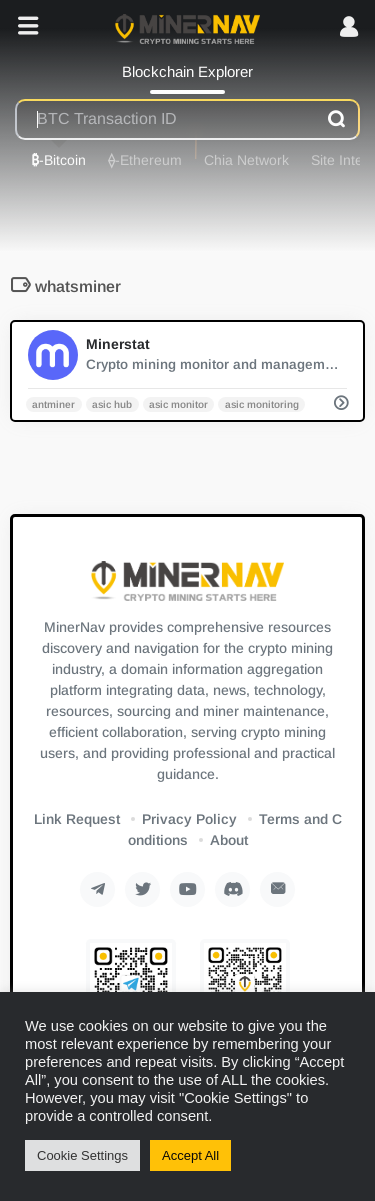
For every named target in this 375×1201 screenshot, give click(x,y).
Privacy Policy (189, 819)
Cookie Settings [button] (82, 1155)
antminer (53, 403)
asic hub (112, 403)
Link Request (77, 819)
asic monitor (178, 403)
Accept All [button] (190, 1155)
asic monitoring (262, 403)
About (229, 840)
